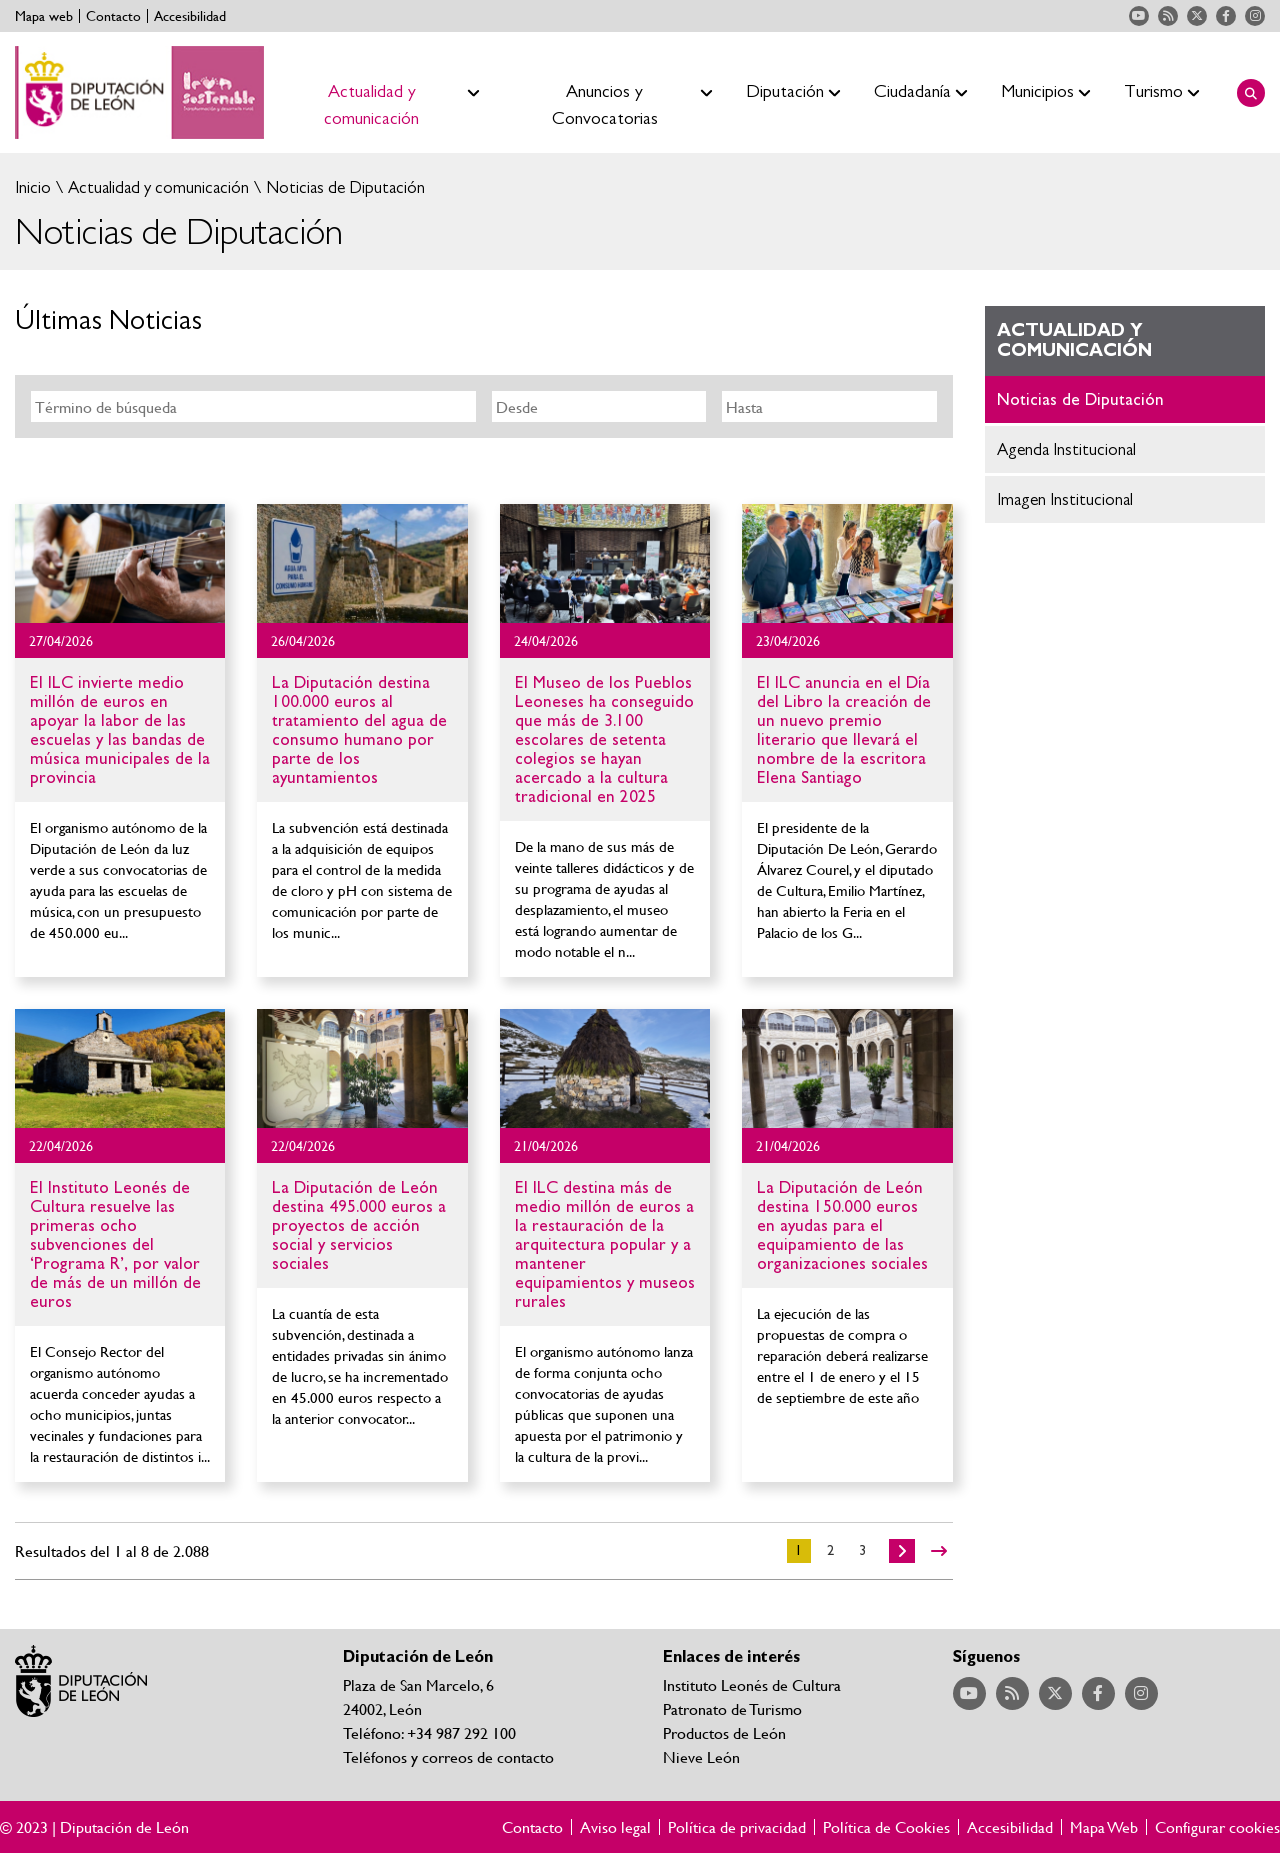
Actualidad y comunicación (156, 187)
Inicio (33, 187)
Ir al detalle (120, 563)
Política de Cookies (886, 1827)
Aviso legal (615, 1827)
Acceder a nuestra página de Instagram (1255, 16)
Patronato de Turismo (732, 1708)
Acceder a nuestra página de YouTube (1139, 16)
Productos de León (724, 1732)
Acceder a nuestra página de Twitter (1197, 16)
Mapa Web (1104, 1827)
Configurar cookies (1217, 1827)
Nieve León (701, 1756)
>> (939, 1551)
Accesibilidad (190, 16)
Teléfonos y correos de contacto (448, 1756)
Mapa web (44, 16)
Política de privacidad (737, 1827)
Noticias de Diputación (343, 187)
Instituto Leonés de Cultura (752, 1684)
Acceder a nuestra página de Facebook (1226, 16)
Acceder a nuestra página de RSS (1168, 16)
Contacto (113, 16)
